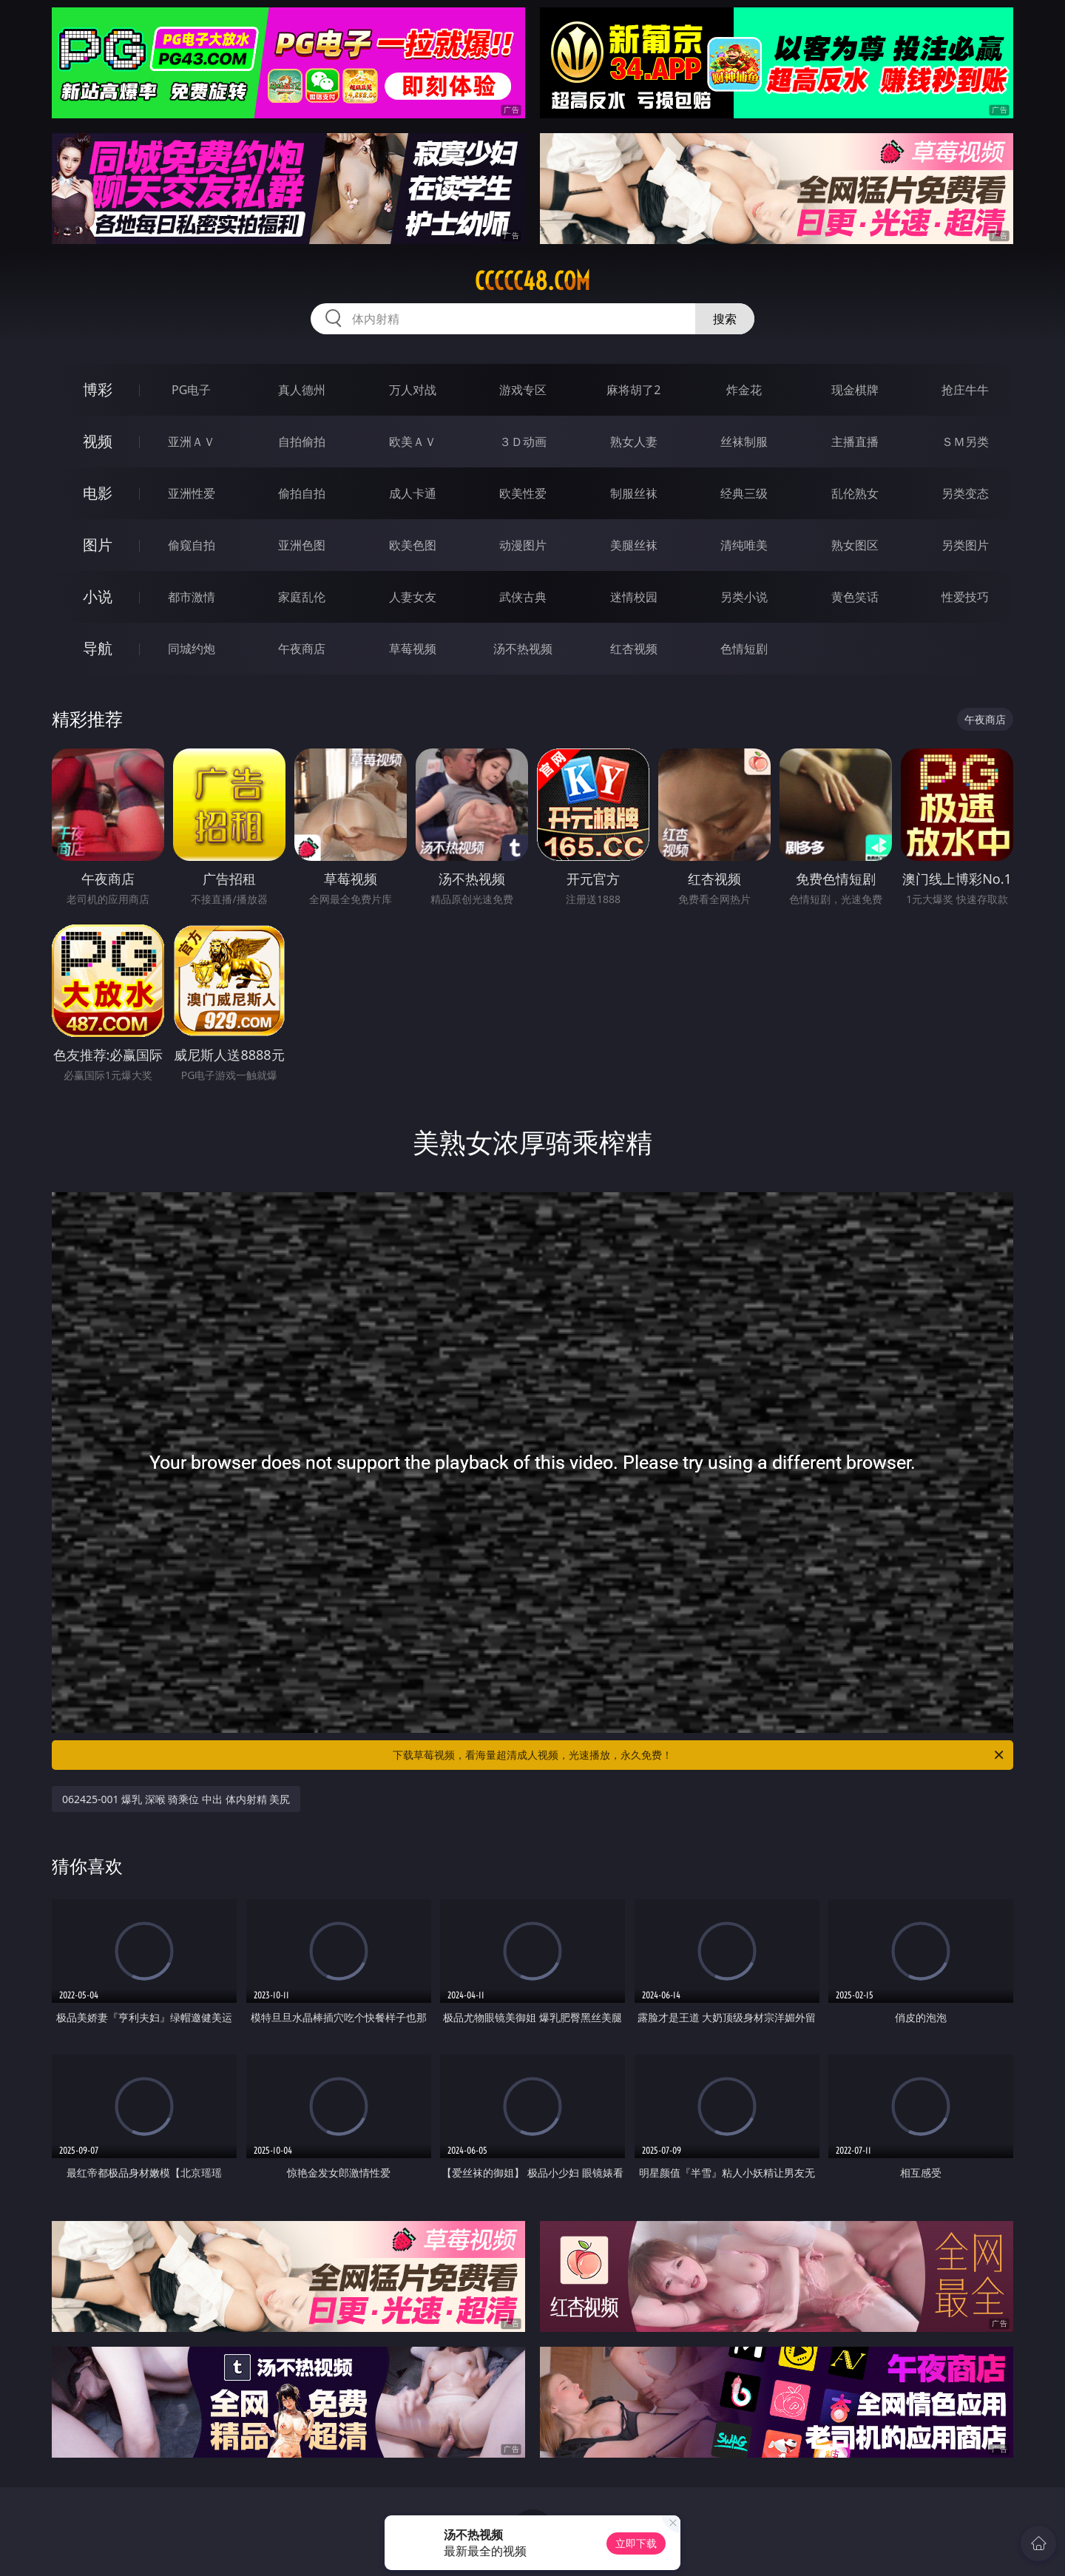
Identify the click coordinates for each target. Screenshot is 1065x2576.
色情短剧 (744, 648)
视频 (97, 441)
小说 (97, 596)
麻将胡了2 (633, 390)
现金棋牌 (855, 390)
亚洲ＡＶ (191, 441)
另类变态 (965, 493)
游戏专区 (523, 390)
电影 (97, 493)
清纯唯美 (744, 545)
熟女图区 (855, 545)
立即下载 (636, 2543)
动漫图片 (523, 545)
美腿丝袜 (633, 545)
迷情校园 (633, 597)
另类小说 (744, 597)
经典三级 (744, 493)
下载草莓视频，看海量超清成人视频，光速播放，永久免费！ (699, 1755)
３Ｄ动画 (523, 441)
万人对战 (412, 390)
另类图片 (965, 545)
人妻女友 (412, 597)
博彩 (97, 389)
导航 (97, 648)
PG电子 (191, 390)
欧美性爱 (523, 493)
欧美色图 (412, 545)
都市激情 (191, 597)
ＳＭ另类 (965, 441)
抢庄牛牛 (965, 390)
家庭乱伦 (301, 597)
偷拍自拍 (301, 493)
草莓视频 (412, 648)
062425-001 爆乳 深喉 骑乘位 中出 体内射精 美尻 (176, 1799)
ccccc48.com (532, 281)
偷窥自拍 (191, 545)
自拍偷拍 (301, 441)
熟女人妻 (633, 441)
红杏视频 (633, 648)
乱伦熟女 (855, 493)
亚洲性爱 (191, 493)
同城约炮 (191, 648)
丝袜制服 (744, 441)
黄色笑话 (855, 597)
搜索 (725, 319)
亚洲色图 (301, 545)
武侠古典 (523, 597)
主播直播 (855, 441)
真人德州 (301, 390)
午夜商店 (301, 648)
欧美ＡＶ (412, 441)
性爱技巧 (965, 597)
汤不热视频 (522, 648)
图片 (97, 545)
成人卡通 (412, 493)
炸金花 (744, 390)
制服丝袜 (633, 493)
